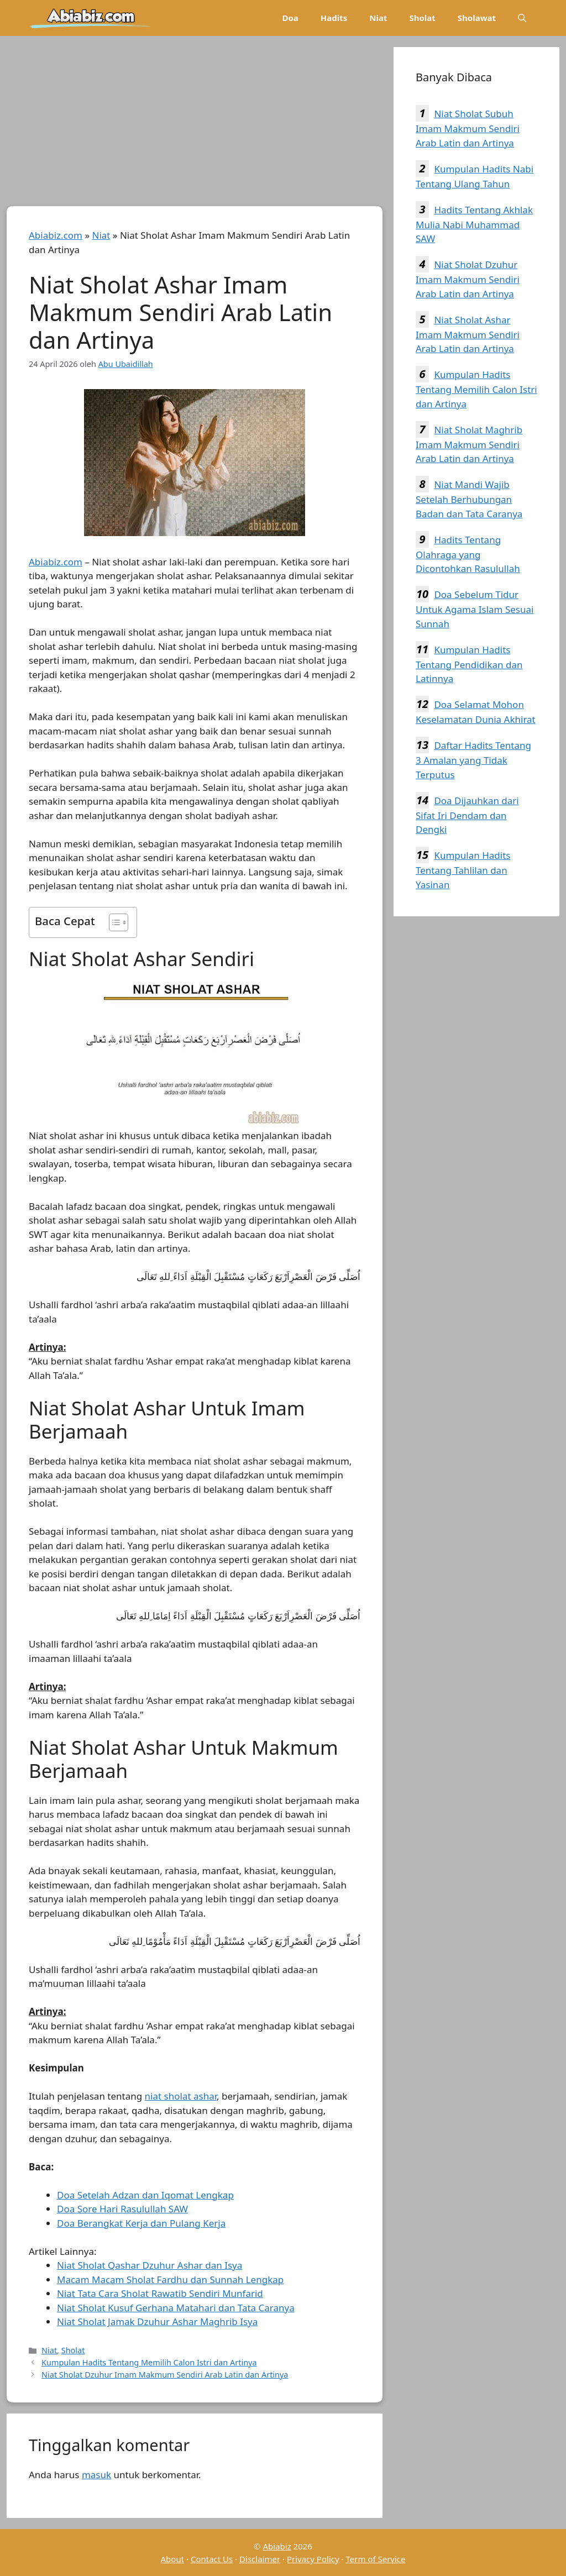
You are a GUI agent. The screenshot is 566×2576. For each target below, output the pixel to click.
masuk (96, 2474)
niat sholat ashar (181, 2096)
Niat (378, 17)
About (173, 2558)
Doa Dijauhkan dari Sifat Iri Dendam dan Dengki (467, 815)
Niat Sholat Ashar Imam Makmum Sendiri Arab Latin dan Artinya (468, 334)
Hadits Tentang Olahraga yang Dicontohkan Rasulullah (468, 554)
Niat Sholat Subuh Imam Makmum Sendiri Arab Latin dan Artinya (468, 128)
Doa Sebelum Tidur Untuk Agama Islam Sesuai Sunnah (474, 609)
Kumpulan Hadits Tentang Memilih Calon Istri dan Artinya (148, 2362)
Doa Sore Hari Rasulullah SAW (122, 2208)
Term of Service (375, 2558)
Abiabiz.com (55, 235)
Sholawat (477, 17)
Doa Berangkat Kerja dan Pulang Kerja (141, 2223)
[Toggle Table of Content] (113, 922)
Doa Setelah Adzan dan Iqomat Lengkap (145, 2195)
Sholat (422, 17)
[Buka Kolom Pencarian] (522, 18)
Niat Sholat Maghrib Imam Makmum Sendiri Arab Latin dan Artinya (469, 444)
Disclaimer (259, 2558)
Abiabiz (277, 2546)
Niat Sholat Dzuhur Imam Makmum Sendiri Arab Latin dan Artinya (164, 2374)
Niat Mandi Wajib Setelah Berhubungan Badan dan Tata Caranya (469, 499)
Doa (290, 17)
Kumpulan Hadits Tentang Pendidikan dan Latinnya (469, 664)
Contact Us (212, 2558)
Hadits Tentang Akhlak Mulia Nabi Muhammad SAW (474, 224)
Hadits (334, 17)
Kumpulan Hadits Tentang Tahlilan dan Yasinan (463, 870)
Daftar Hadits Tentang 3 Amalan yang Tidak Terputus (473, 760)
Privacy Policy (313, 2558)
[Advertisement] (194, 124)
